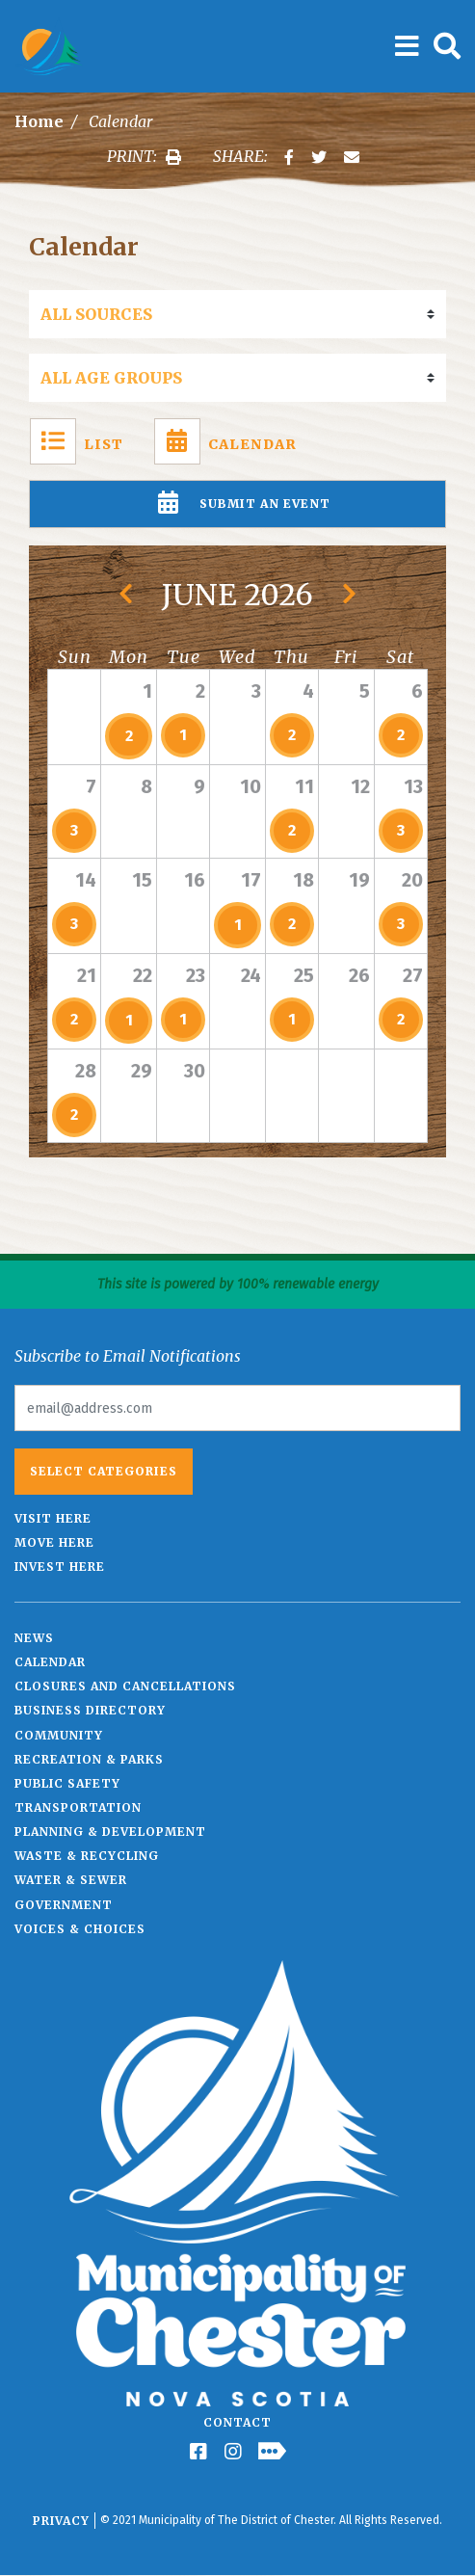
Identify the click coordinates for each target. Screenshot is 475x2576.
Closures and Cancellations (125, 1686)
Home (39, 121)
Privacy (61, 2520)
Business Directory (90, 1710)
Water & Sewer (70, 1879)
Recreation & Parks (89, 1759)
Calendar (225, 441)
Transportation (78, 1807)
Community (58, 1735)
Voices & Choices (79, 1929)
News (34, 1638)
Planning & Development (110, 1831)
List (76, 441)
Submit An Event (237, 504)
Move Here (54, 1542)
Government (63, 1905)
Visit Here (53, 1518)
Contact (237, 2422)
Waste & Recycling (86, 1855)
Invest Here (59, 1566)
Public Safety (67, 1783)
